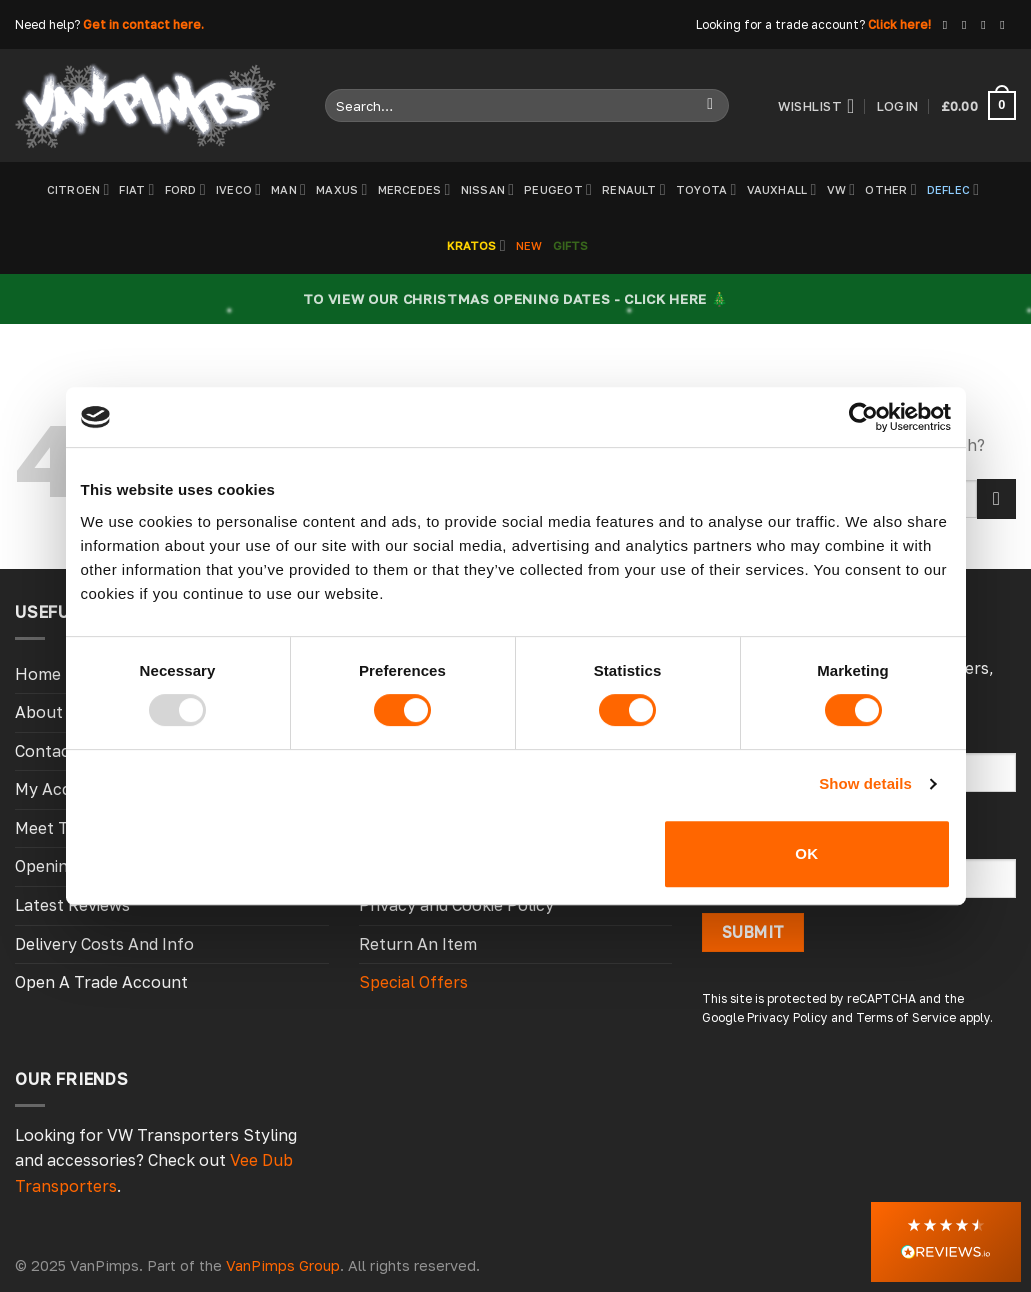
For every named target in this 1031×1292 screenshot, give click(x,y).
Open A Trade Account (101, 982)
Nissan (488, 189)
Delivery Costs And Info (104, 944)
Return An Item (418, 944)
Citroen (78, 189)
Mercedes (414, 189)
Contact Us (58, 751)
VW (841, 189)
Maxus (341, 189)
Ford (185, 189)
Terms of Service (906, 1017)
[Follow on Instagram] (968, 25)
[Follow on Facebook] (949, 25)
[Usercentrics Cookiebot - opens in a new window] (863, 417)
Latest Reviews (72, 905)
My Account (61, 789)
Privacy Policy (787, 1017)
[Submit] (710, 106)
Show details (865, 783)
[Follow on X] (987, 25)
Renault (634, 189)
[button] (946, 1242)
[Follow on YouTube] (1006, 25)
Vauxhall (782, 189)
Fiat (136, 189)
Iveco (238, 189)
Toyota (706, 189)
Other (890, 189)
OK (806, 853)
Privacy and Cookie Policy (456, 905)
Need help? (47, 24)
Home (38, 674)
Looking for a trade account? (780, 24)
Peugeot (558, 189)
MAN (288, 189)
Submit (753, 932)
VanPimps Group (283, 1265)
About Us (51, 712)
